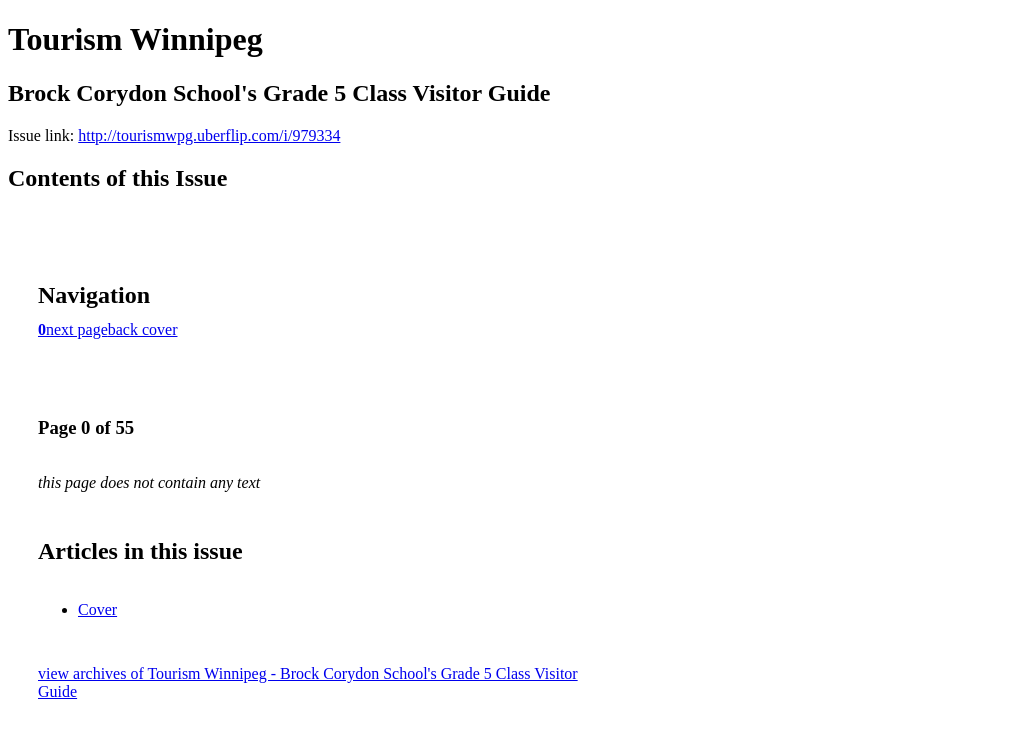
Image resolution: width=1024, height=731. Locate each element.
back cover (143, 329)
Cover (97, 609)
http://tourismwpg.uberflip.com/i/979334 (209, 135)
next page (77, 329)
